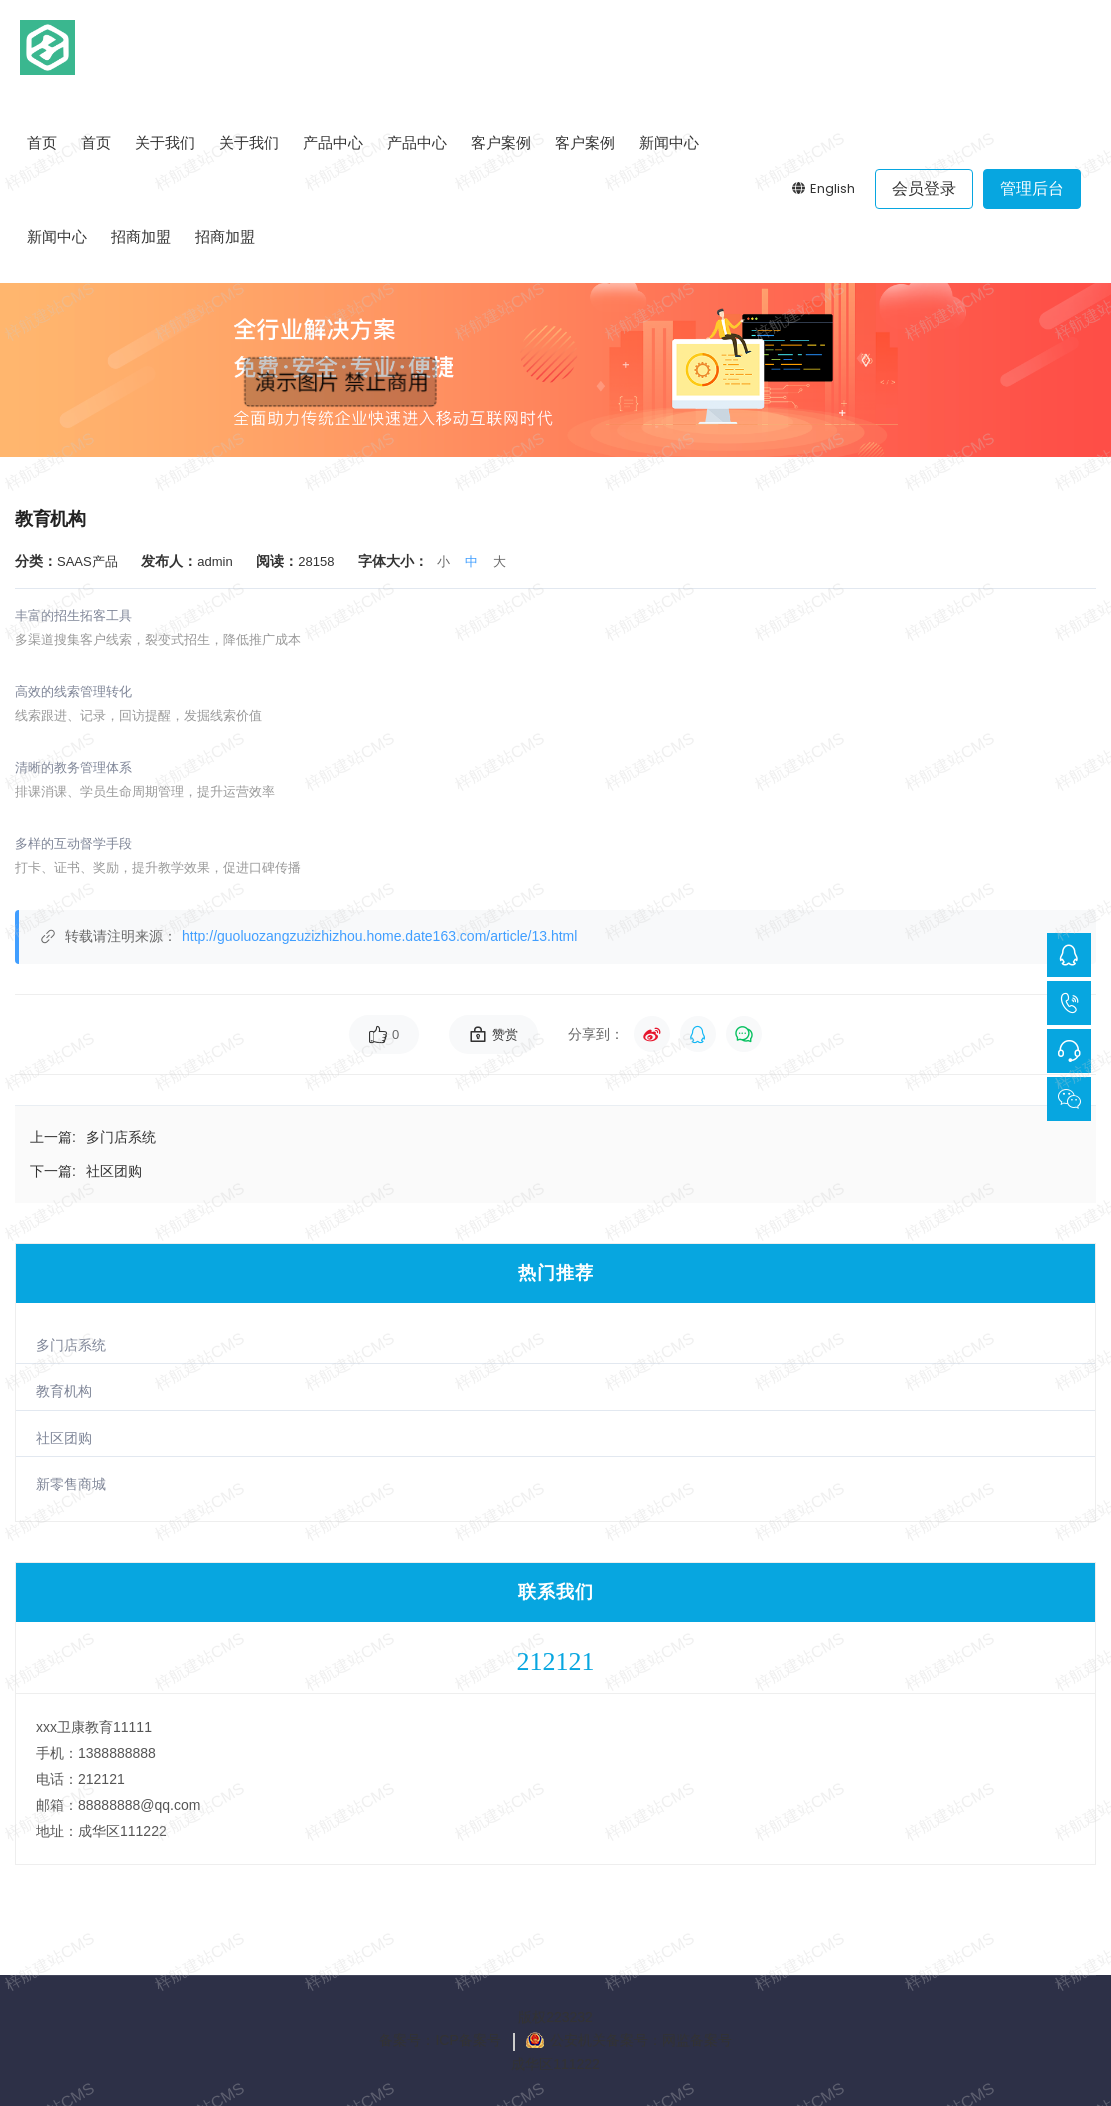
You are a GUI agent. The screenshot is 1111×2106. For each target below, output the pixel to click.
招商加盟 (141, 236)
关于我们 (165, 142)
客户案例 (501, 142)
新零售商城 (71, 1484)
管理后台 (1032, 188)
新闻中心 (669, 142)
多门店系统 (71, 1345)
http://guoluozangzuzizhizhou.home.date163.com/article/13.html (379, 936)
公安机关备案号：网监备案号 (641, 2040)
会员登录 (924, 188)
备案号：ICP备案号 (439, 2040)
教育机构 (64, 1391)
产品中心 (333, 142)
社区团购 (64, 1438)
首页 (42, 142)
